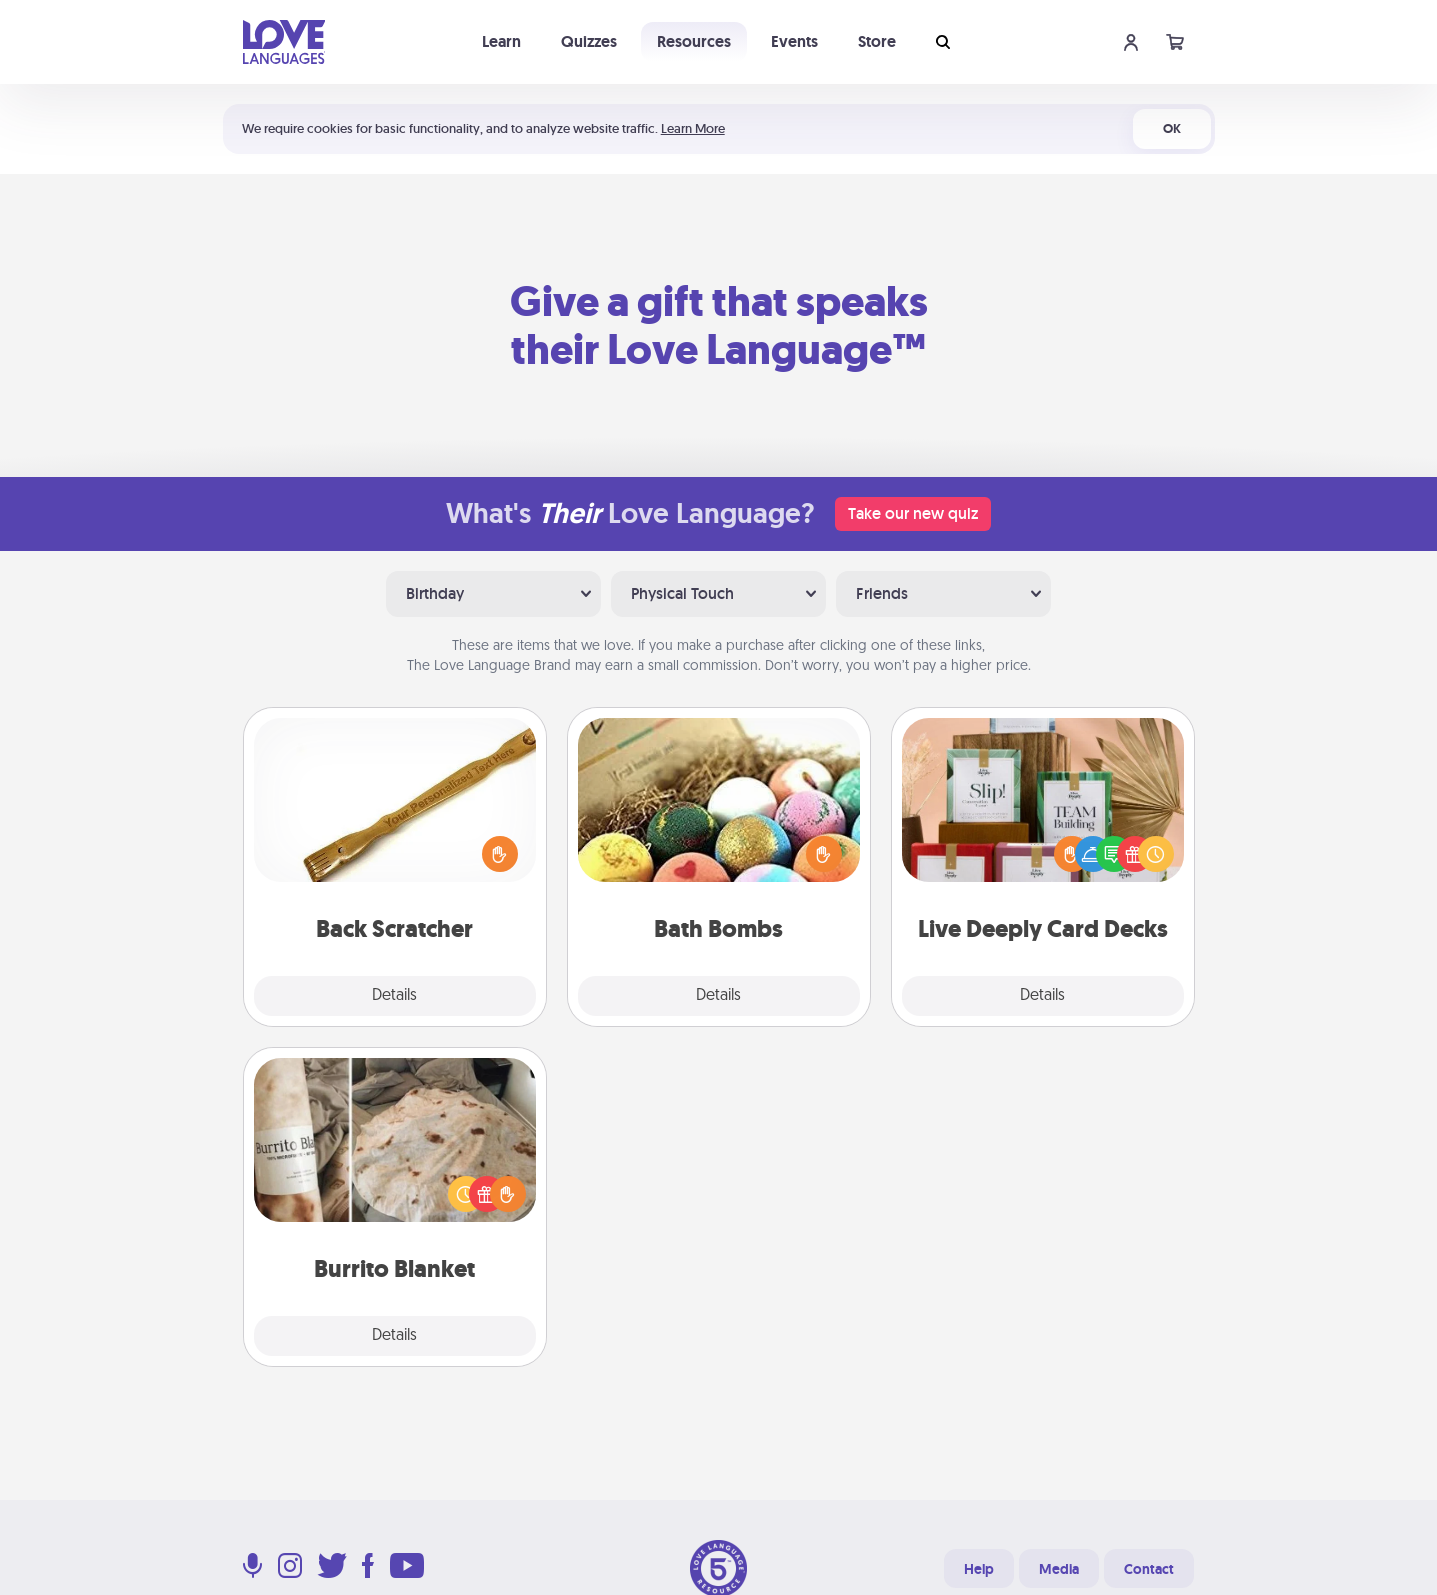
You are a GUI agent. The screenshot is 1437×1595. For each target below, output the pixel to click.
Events (794, 41)
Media (1059, 1569)
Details (394, 996)
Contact (1149, 1569)
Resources (694, 41)
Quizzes (589, 41)
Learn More (693, 128)
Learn (501, 41)
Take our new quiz (913, 513)
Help (979, 1569)
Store (877, 41)
